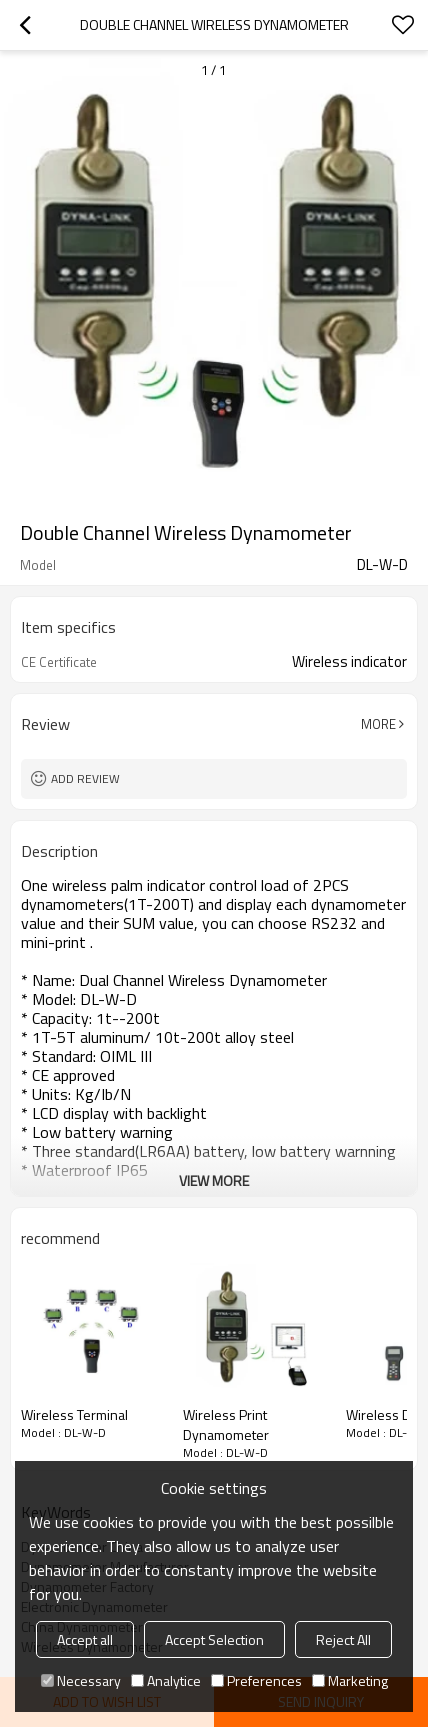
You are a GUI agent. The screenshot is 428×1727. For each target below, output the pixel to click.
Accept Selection (214, 1639)
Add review (85, 778)
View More (214, 1180)
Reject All (343, 1639)
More (378, 724)
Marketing (350, 1680)
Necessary (81, 1680)
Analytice (166, 1680)
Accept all (85, 1639)
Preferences (256, 1680)
